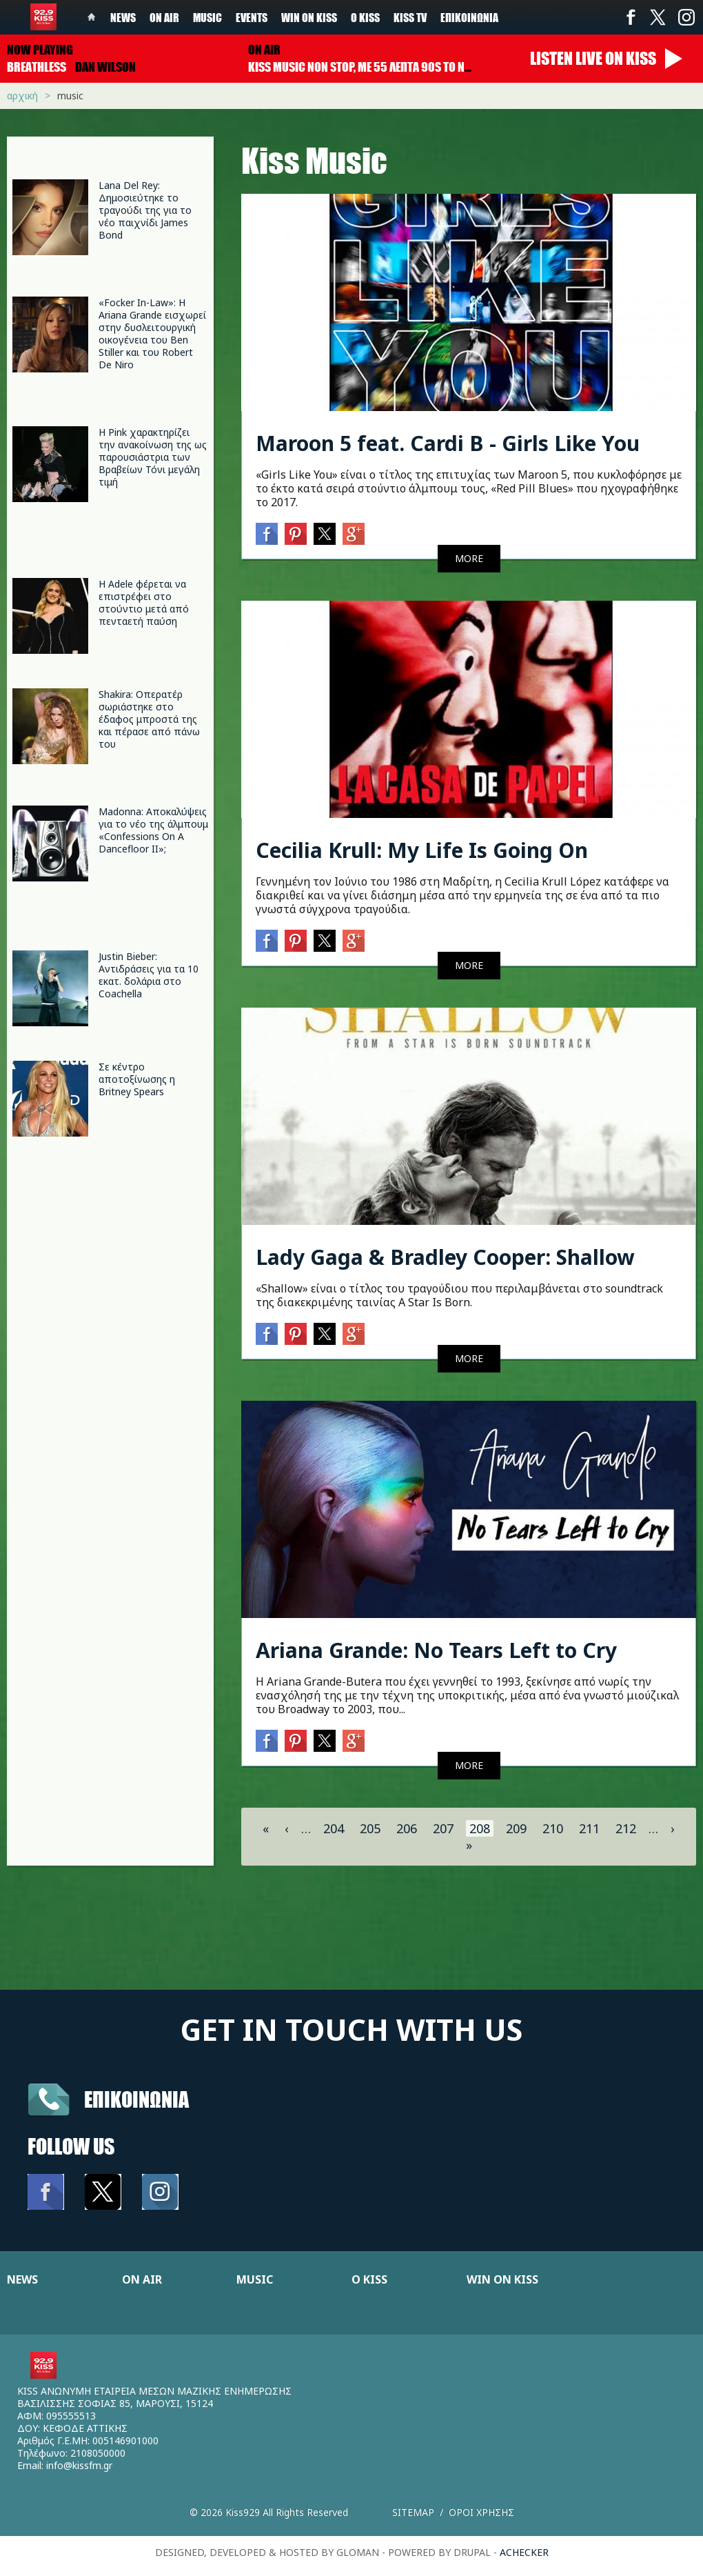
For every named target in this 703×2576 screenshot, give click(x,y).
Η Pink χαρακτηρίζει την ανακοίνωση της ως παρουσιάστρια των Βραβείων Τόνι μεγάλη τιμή (153, 457)
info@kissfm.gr (79, 2465)
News (123, 17)
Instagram (685, 17)
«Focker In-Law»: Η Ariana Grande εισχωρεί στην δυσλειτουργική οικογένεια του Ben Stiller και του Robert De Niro (152, 333)
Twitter (658, 17)
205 (370, 1828)
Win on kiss (309, 17)
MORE (469, 558)
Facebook (630, 17)
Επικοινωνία (469, 17)
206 (406, 1828)
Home (91, 17)
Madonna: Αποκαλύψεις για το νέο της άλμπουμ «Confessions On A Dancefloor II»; (153, 830)
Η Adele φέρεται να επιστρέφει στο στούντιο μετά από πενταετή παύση (144, 602)
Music (207, 17)
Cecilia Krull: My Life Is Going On (422, 850)
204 (333, 1828)
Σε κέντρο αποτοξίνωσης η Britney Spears (137, 1079)
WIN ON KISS (502, 2279)
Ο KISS (369, 2279)
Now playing (40, 49)
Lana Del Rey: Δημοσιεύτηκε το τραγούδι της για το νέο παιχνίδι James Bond (145, 210)
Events (251, 17)
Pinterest (296, 534)
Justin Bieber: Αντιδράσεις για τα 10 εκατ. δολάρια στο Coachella (148, 975)
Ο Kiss (365, 17)
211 (589, 1828)
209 (516, 1828)
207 (443, 1828)
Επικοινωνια (136, 2099)
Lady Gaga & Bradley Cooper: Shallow (445, 1257)
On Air (164, 17)
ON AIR (142, 2279)
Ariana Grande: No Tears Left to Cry (436, 1650)
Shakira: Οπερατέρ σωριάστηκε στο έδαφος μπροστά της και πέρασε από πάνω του (149, 719)
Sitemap (413, 2512)
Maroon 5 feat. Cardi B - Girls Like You (448, 443)
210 (552, 1828)
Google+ (354, 534)
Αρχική (22, 95)
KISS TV (410, 17)
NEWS (22, 2279)
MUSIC (254, 2279)
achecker (524, 2552)
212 (625, 1828)
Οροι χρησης (481, 2512)
